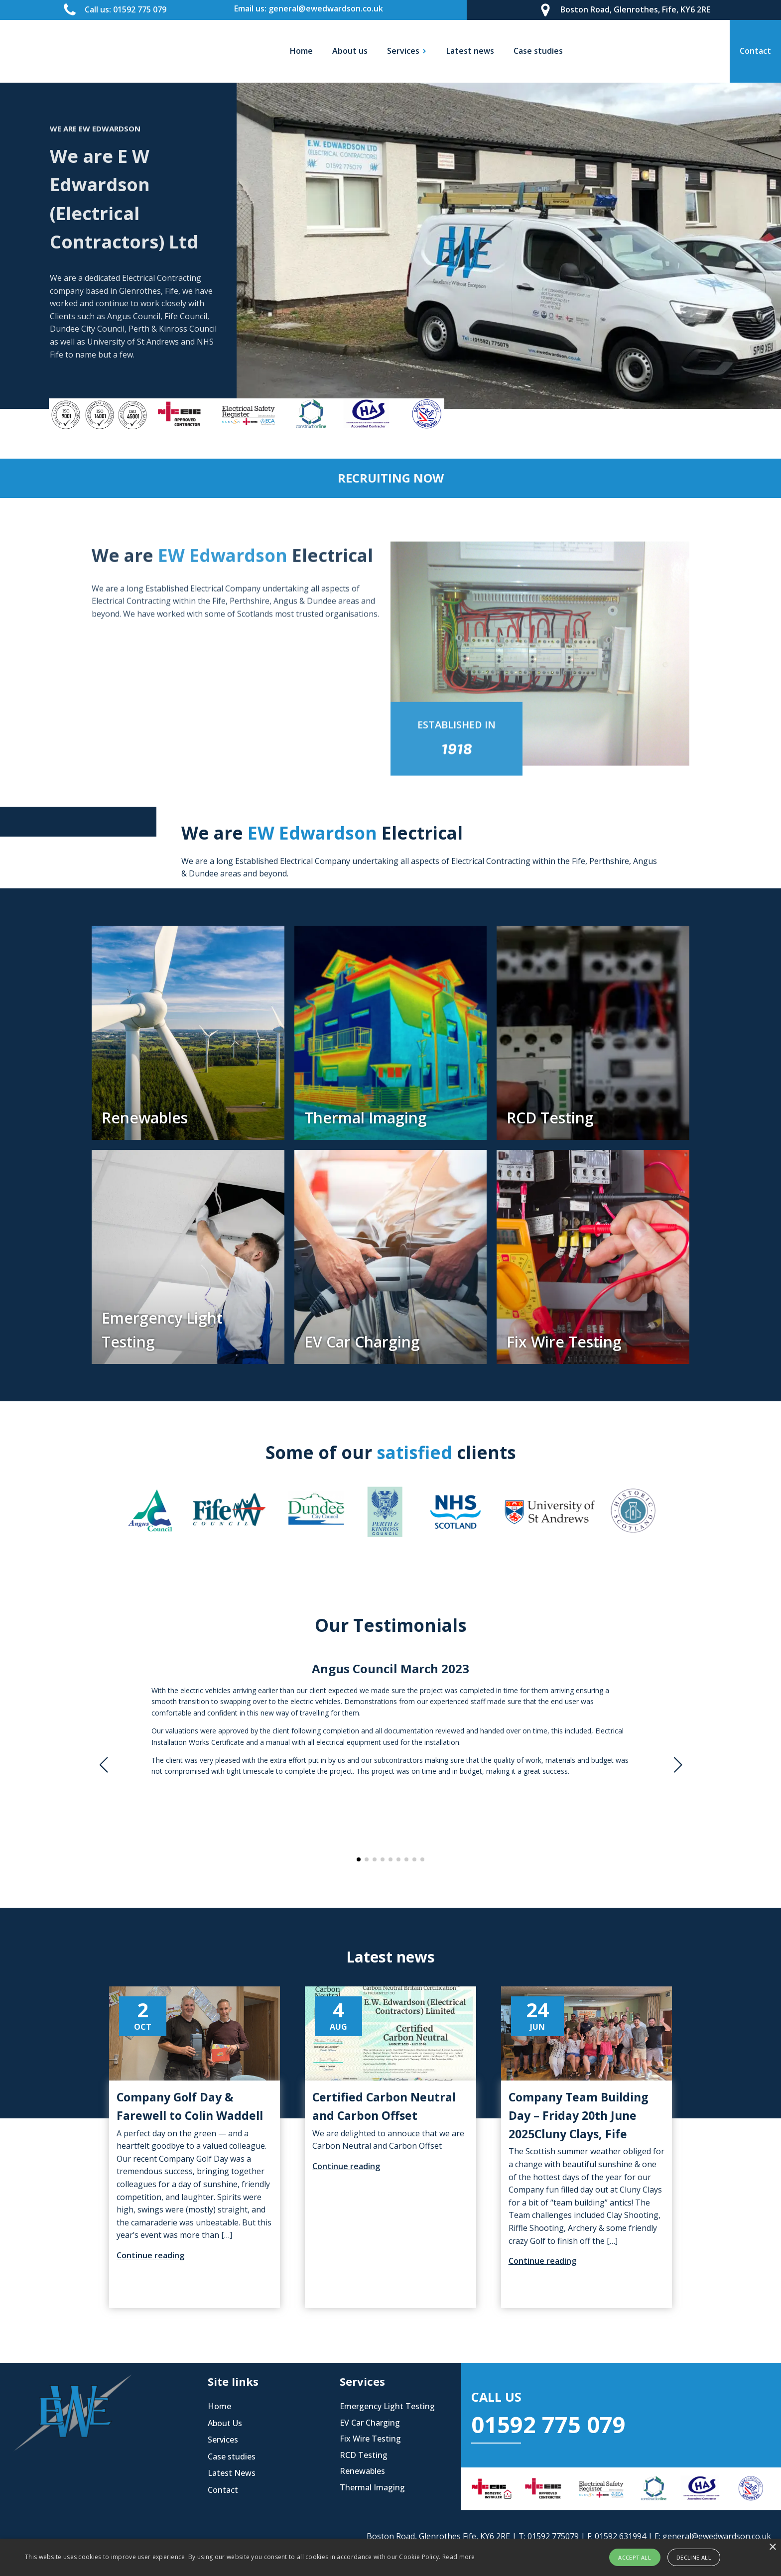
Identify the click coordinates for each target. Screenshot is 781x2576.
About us (350, 50)
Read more (458, 2557)
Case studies (538, 50)
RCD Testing (364, 2455)
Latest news (470, 50)
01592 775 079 (548, 2424)
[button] (359, 1859)
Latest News (232, 2472)
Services (223, 2439)
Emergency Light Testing (387, 2406)
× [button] (772, 2547)
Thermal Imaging (372, 2487)
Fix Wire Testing (370, 2438)
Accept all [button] (634, 2557)
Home (301, 50)
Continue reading (150, 2255)
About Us (225, 2423)
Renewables (362, 2470)
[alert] (390, 2557)
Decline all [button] (693, 2557)
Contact (223, 2489)
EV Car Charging (370, 2422)
